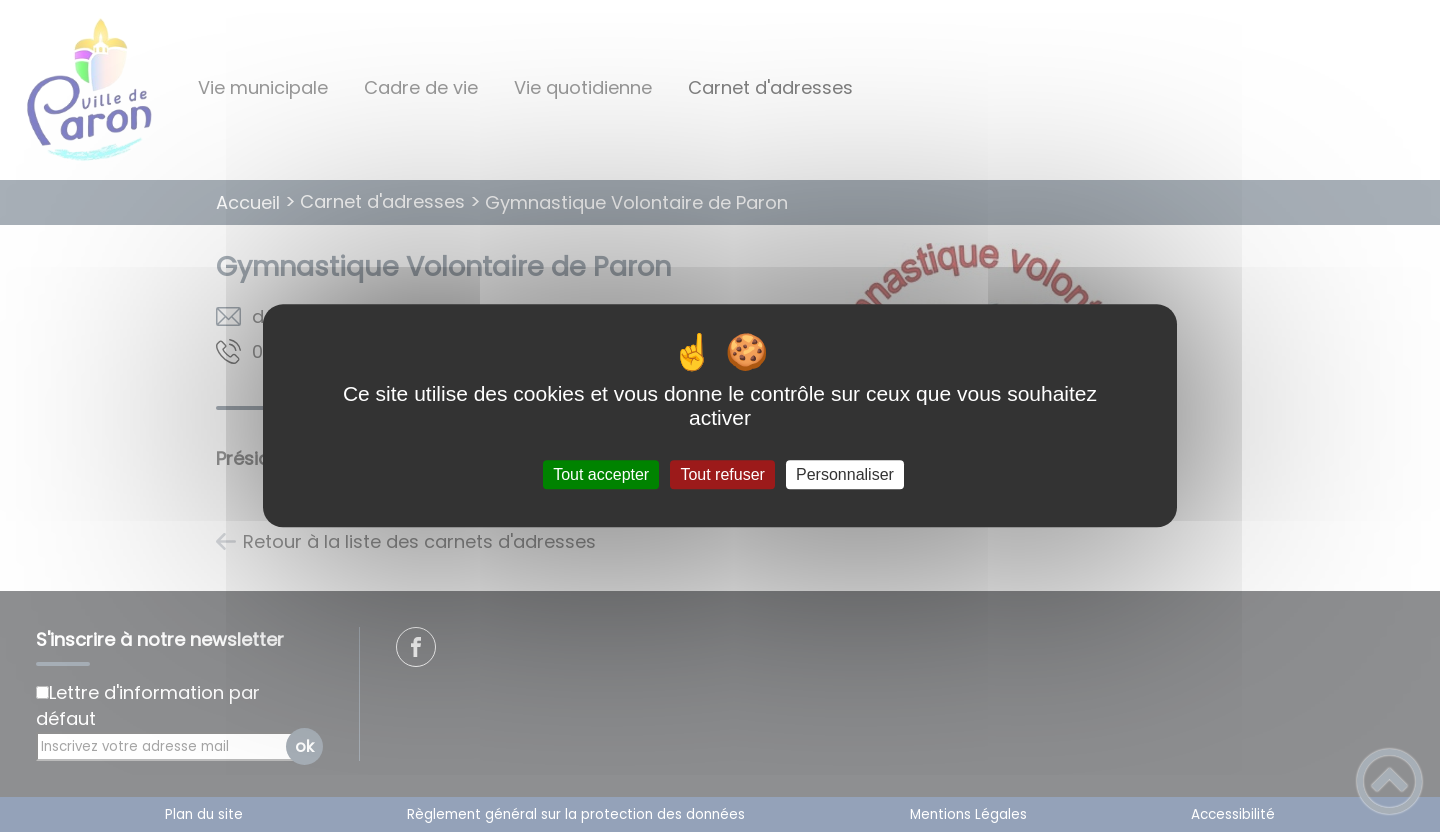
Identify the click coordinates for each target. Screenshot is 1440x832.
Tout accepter (601, 474)
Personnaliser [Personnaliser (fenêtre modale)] (845, 474)
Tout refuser (722, 474)
